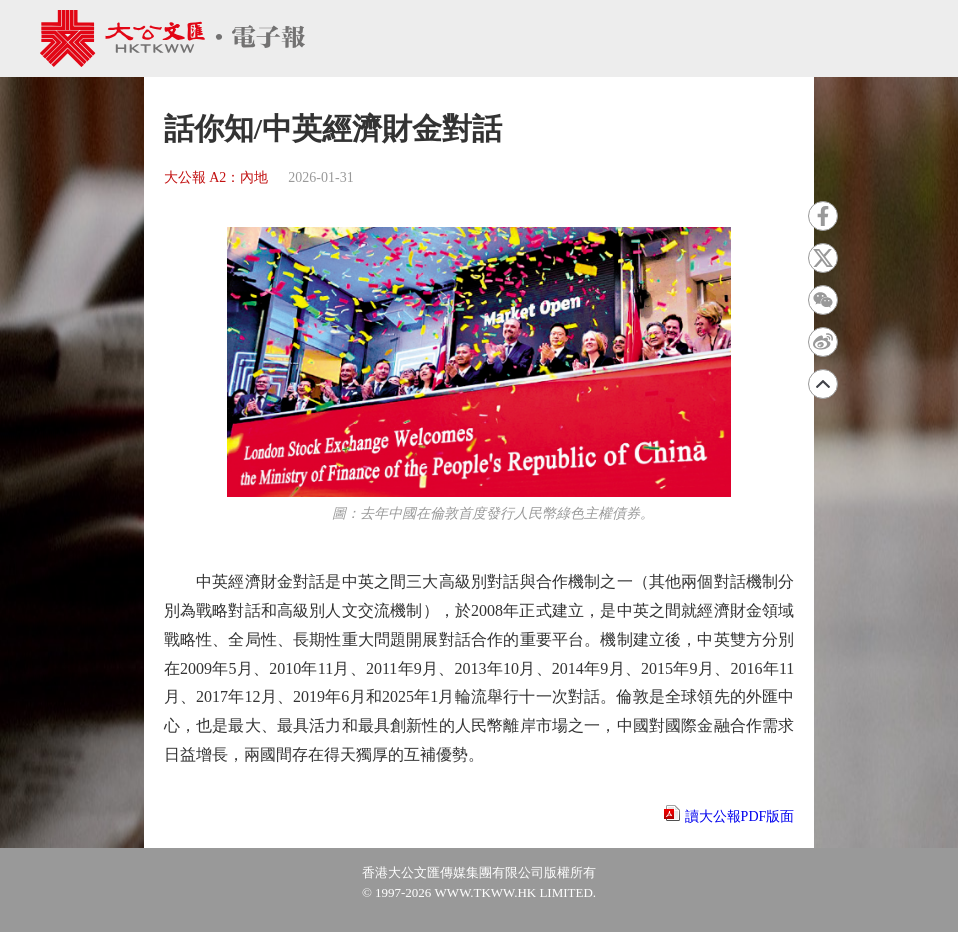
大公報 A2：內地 (216, 177)
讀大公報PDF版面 (740, 816)
